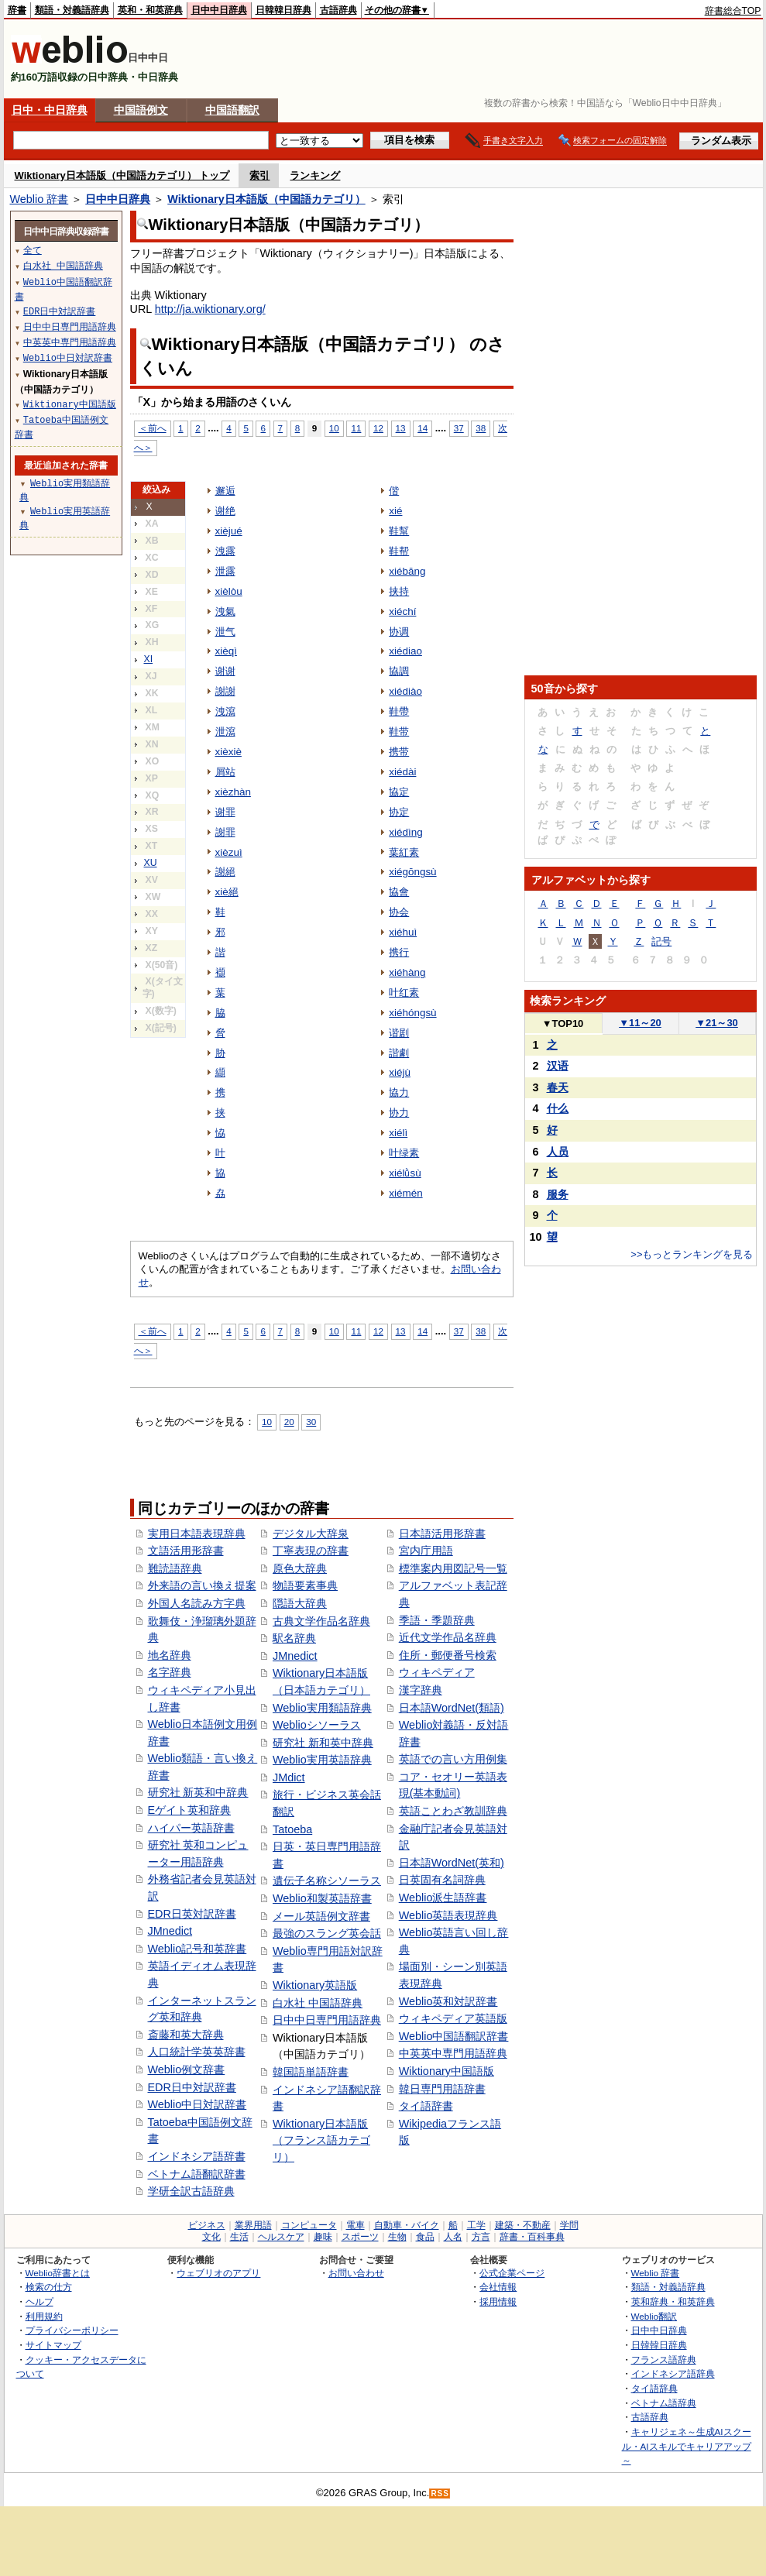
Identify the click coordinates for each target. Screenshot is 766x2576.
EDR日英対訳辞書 (192, 1914)
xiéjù (399, 1072)
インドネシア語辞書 (197, 2156)
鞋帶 (399, 711)
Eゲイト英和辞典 (190, 1810)
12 (378, 428)
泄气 (225, 631)
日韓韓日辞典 (283, 10)
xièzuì (228, 852)
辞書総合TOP (733, 10)
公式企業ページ (511, 2273)
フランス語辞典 (663, 2359)
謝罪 (225, 832)
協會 (399, 892)
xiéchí (402, 611)
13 (401, 428)
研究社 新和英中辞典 (323, 1742)
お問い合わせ (356, 2273)
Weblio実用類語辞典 (322, 1708)
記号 (661, 941)
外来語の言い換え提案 (202, 1585)
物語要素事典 (305, 1585)
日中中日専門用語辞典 (327, 2020)
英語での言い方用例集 (453, 1759)
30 (311, 1422)
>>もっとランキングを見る (691, 1254)
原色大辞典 (300, 1568)
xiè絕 (227, 892)
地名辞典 (169, 1655)
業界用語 (253, 2225)
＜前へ (153, 428)
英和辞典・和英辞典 (673, 2301)
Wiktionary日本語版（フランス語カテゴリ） (321, 2140)
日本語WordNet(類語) (451, 1708)
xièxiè (228, 751)
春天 (557, 1087)
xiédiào (405, 691)
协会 (399, 912)
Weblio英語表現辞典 (448, 1915)
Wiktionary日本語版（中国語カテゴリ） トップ (122, 175)
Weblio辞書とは (58, 2273)
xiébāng (407, 571)
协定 (399, 812)
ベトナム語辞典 (663, 2403)
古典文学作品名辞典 (321, 1621)
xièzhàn (233, 792)
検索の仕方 (49, 2287)
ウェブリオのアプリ (218, 2273)
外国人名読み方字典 (197, 1603)
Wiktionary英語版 (315, 1985)
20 (289, 1422)
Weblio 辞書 (39, 199)
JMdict (289, 1777)
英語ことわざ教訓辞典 (453, 1811)
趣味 (323, 2236)
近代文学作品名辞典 (447, 1637)
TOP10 (563, 1023)
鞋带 (399, 731)
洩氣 (225, 611)
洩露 (225, 551)
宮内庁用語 (426, 1550)
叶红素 (404, 992)
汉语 (557, 1066)
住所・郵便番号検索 (447, 1655)
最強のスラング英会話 (327, 1933)
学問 (569, 2225)
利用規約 (44, 2316)
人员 (557, 1151)
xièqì (226, 651)
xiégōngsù (412, 872)
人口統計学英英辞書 (197, 2051)
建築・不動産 (523, 2225)
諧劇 (399, 1053)
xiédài (402, 772)
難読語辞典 (175, 1568)
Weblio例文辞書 (186, 2069)
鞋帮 (399, 551)
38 (481, 428)
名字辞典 (169, 1672)
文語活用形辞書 (186, 1550)
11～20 (640, 1023)
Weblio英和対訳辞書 (448, 2001)
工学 (476, 2225)
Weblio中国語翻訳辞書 (454, 2036)
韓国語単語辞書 (311, 2072)
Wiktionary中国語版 (446, 2071)
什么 (557, 1108)
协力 (399, 1112)
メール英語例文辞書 (321, 1916)
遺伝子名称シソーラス (327, 1880)
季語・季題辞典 (437, 1620)
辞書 (17, 10)
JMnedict (170, 1931)
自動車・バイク (406, 2225)
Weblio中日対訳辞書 (197, 2104)
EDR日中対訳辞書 (192, 2087)
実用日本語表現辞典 (197, 1533)
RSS (440, 2493)
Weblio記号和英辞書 (197, 1948)
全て (32, 249)
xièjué (228, 531)
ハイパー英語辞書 (191, 1828)
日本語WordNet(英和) (451, 1862)
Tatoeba (292, 1829)
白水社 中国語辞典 (317, 2003)
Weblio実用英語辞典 (322, 1759)
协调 (399, 631)
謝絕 (225, 872)
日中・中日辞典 (50, 110)
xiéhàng (407, 972)
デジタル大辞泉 (311, 1533)
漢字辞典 (420, 1690)
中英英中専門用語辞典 (453, 2053)
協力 (399, 1092)
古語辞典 (338, 10)
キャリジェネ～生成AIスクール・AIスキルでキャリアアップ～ (686, 2446)
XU (150, 862)
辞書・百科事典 (532, 2236)
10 (334, 428)
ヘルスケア (281, 2236)
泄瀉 (225, 731)
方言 (481, 2236)
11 (356, 428)
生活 (239, 2236)
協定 (399, 792)
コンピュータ (309, 2225)
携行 (399, 952)
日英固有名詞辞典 (442, 1880)
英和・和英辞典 (150, 10)
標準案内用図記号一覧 (453, 1568)
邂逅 (225, 490)
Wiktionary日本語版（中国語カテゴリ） (266, 199)
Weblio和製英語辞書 (322, 1898)
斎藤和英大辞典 (186, 2034)
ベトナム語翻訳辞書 (197, 2174)
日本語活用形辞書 (442, 1533)
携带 (399, 751)
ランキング (315, 175)
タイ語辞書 (426, 2106)
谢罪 (225, 812)
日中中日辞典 (219, 10)
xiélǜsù (405, 1173)
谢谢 (225, 671)
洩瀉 (225, 711)
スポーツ (360, 2236)
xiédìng (405, 832)
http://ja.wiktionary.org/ (210, 309)
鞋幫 (399, 531)
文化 (211, 2236)
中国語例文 (141, 110)
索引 (259, 175)
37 (459, 428)
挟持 (399, 591)
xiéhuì (403, 932)
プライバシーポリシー (72, 2330)
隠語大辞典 (300, 1603)
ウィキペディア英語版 (453, 2018)
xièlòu (228, 591)
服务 (557, 1194)
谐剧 (399, 1033)
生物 (397, 2236)
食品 (425, 2236)
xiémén (405, 1193)
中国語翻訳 (232, 110)
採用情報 (498, 2301)
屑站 (225, 772)
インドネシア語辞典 (673, 2373)
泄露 (225, 571)
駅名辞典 (294, 1638)
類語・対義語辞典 (72, 10)
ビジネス (206, 2225)
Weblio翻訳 (654, 2316)
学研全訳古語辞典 (191, 2191)
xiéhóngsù (412, 1012)
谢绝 (225, 511)
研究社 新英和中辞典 (198, 1792)
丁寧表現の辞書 (311, 1550)
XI (148, 659)
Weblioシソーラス (317, 1725)
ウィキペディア (437, 1672)
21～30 (717, 1023)
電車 (355, 2225)
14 (422, 428)
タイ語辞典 (654, 2388)
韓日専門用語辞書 (442, 2089)
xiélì (398, 1133)
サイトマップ (53, 2345)
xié (395, 511)
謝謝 (225, 691)
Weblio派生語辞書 (443, 1897)
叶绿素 (404, 1153)
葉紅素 (404, 852)
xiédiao (405, 651)
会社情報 (498, 2287)
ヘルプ (39, 2301)
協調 (399, 671)
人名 (453, 2236)
